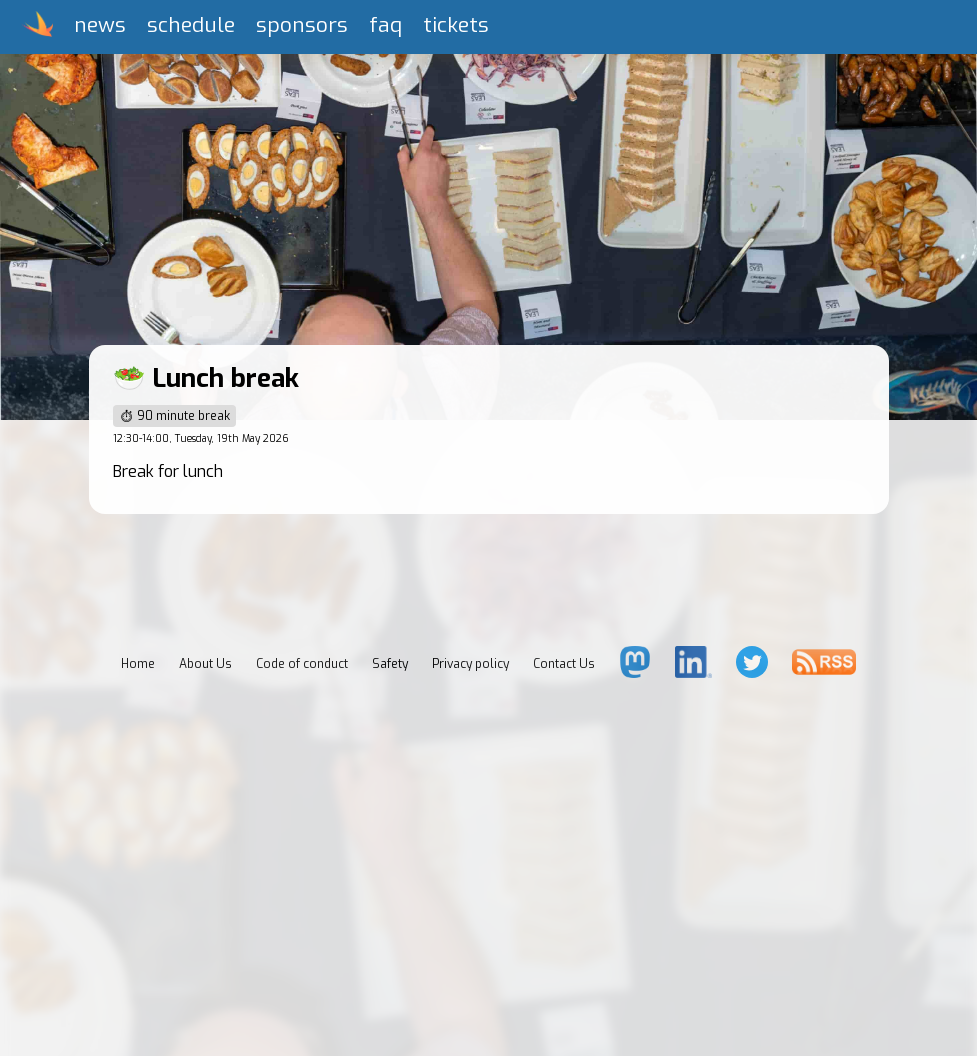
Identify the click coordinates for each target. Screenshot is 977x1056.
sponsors (302, 25)
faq (385, 25)
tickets (456, 25)
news (100, 25)
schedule (191, 25)
